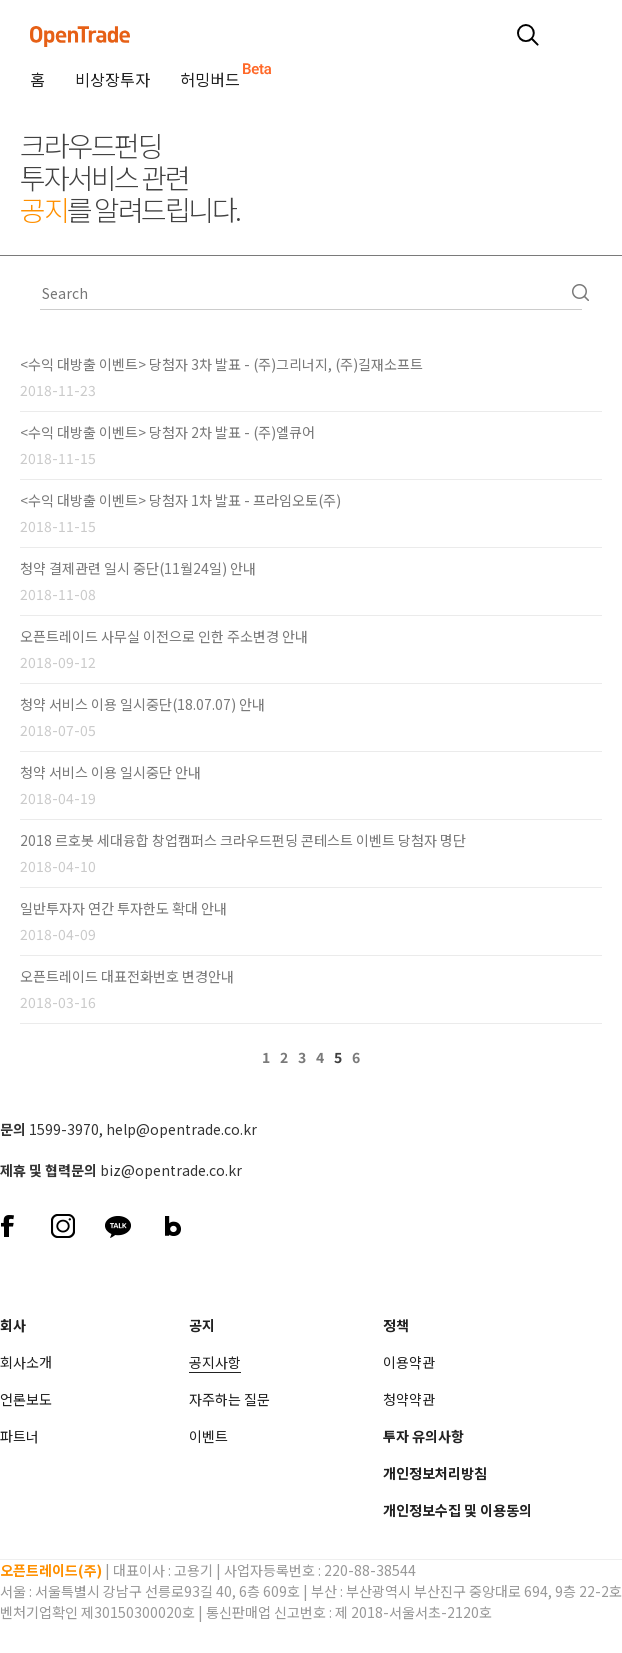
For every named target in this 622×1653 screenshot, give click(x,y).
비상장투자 (112, 79)
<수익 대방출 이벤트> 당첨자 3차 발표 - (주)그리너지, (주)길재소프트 (221, 364)
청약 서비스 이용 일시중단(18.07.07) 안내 (142, 704)
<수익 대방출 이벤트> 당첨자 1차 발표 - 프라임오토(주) (180, 500)
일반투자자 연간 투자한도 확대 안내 (123, 908)
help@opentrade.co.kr (181, 1129)
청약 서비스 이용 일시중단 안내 (110, 772)
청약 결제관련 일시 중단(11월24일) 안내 (138, 568)
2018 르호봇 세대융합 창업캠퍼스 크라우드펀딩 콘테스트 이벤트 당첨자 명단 (243, 840)
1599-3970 (64, 1129)
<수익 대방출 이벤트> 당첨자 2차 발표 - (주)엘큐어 (167, 432)
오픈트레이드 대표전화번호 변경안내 (127, 976)
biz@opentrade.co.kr (171, 1170)
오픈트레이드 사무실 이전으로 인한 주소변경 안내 (164, 636)
